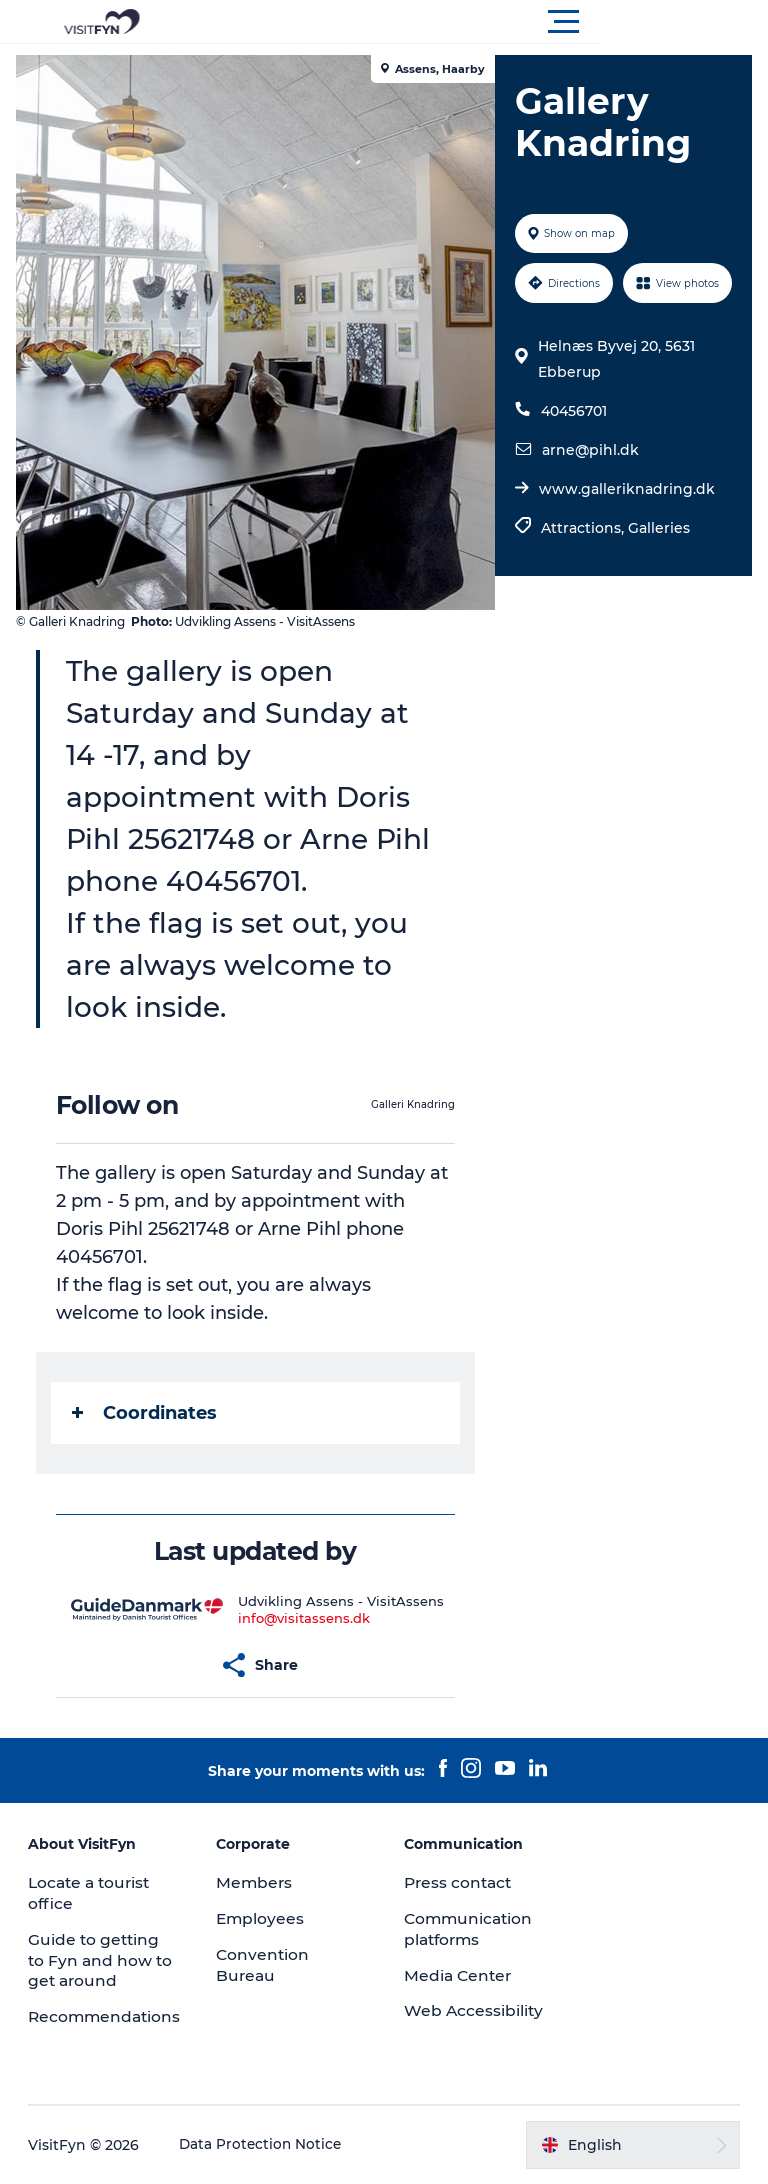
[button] (474, 22)
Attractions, (582, 577)
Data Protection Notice (264, 2145)
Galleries (657, 577)
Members (256, 1882)
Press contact (460, 1882)
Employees (262, 1918)
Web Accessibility (474, 2010)
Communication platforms (470, 1929)
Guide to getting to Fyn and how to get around (103, 1960)
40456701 (572, 460)
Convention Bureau (264, 1965)
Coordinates (148, 1413)
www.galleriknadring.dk (625, 538)
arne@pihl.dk (588, 499)
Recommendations (108, 2016)
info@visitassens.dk (305, 1618)
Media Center (459, 1975)
